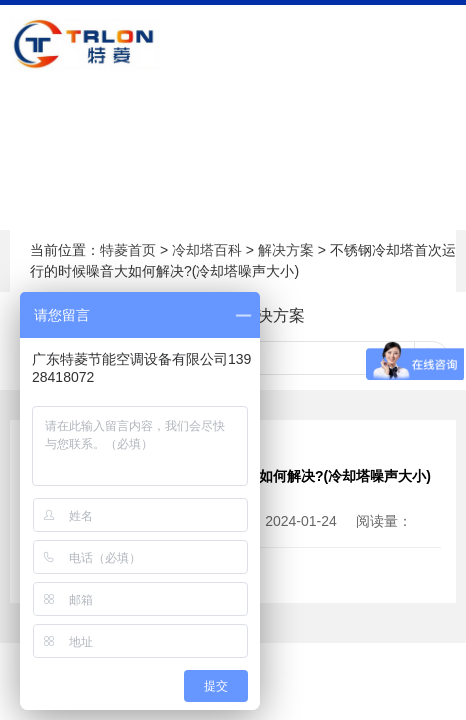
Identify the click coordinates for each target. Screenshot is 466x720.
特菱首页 (128, 250)
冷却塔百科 (207, 250)
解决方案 (286, 250)
